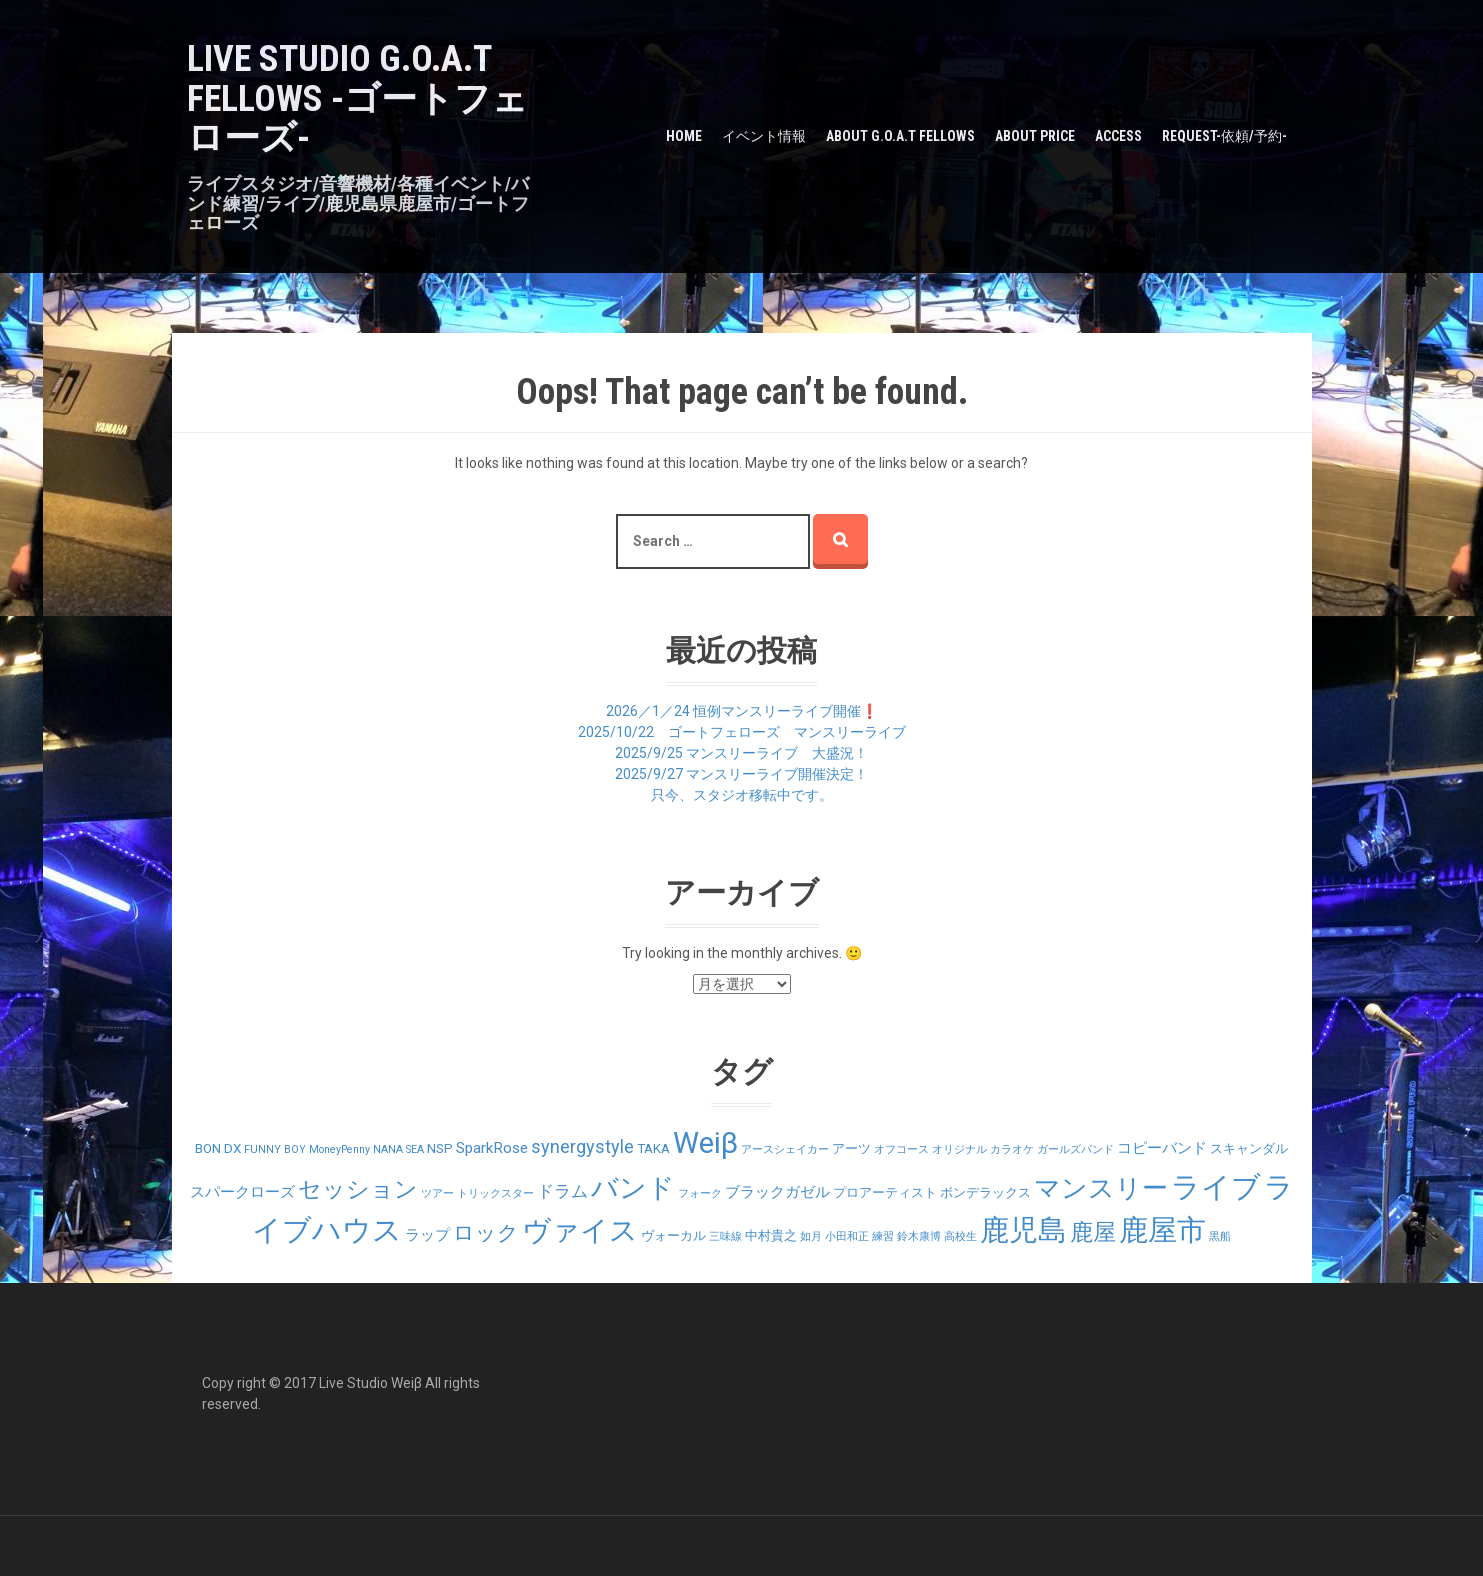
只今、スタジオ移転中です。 (742, 795)
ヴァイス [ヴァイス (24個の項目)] (580, 1230)
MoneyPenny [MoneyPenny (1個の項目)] (339, 1149)
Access (1118, 136)
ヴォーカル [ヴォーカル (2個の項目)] (673, 1235)
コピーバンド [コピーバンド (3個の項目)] (1162, 1148)
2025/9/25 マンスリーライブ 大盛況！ (741, 753)
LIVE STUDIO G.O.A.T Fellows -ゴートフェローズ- (357, 98)
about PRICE (1035, 136)
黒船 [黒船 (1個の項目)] (1220, 1236)
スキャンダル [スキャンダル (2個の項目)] (1249, 1148)
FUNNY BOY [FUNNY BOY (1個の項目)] (275, 1149)
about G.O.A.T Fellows (900, 136)
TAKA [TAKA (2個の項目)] (653, 1148)
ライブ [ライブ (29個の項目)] (1216, 1187)
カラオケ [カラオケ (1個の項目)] (1012, 1149)
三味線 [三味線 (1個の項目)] (725, 1236)
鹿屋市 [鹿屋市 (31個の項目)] (1162, 1230)
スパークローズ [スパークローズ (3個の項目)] (242, 1192)
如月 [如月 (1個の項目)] (811, 1236)
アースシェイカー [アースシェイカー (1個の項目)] (785, 1149)
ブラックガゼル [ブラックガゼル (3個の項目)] (777, 1192)
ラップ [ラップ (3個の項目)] (427, 1235)
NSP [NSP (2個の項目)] (440, 1148)
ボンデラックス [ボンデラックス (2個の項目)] (985, 1192)
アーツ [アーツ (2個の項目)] (851, 1148)
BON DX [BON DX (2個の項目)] (218, 1148)
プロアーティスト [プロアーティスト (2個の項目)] (885, 1192)
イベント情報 (764, 136)
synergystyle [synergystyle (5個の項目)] (582, 1146)
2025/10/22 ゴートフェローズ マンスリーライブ (742, 732)
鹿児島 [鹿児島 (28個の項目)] (1023, 1230)
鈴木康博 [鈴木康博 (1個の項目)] (919, 1236)
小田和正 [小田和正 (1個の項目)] (847, 1236)
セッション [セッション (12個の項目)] (358, 1189)
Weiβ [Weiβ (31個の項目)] (705, 1143)
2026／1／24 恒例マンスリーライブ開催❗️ (742, 711)
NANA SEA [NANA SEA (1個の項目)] (398, 1149)
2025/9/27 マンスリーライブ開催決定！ (741, 774)
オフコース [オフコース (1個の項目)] (901, 1149)
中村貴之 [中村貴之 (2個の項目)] (771, 1235)
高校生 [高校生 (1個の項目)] (960, 1236)
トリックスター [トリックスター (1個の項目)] (495, 1193)
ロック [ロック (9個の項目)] (486, 1232)
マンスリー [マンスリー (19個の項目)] (1101, 1188)
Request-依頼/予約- (1224, 136)
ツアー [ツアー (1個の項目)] (437, 1193)
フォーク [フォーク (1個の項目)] (700, 1193)
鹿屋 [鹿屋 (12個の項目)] (1093, 1232)
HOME (684, 136)
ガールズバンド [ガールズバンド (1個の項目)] (1075, 1149)
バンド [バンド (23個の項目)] (633, 1188)
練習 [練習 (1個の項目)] (883, 1236)
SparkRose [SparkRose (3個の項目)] (492, 1148)
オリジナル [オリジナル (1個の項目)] (959, 1149)
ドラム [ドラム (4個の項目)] (562, 1191)
